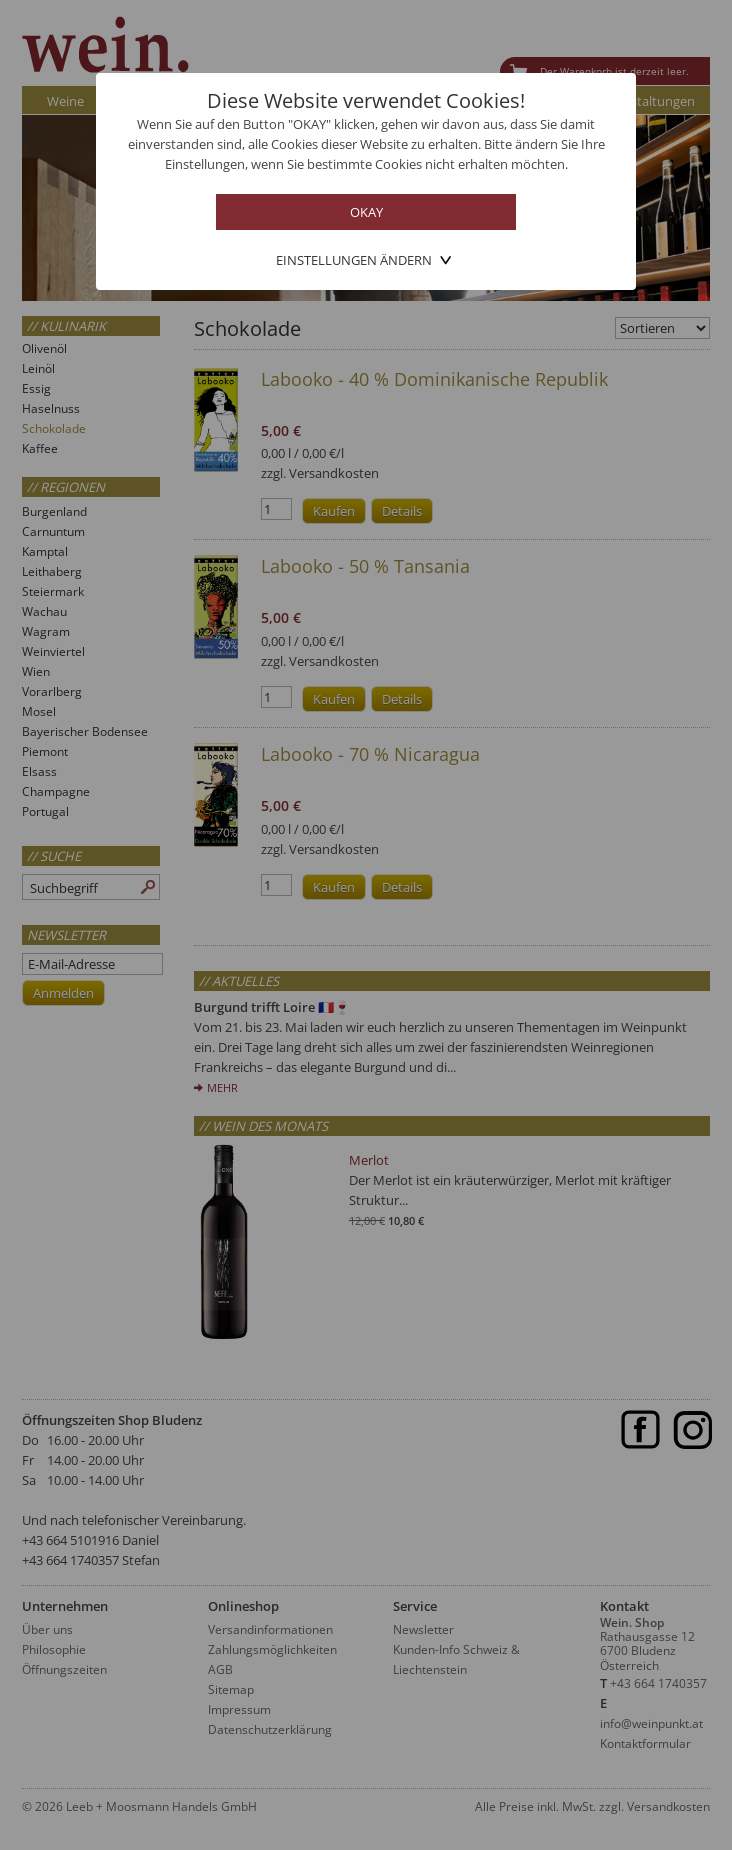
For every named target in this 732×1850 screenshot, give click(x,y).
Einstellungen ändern (354, 260)
